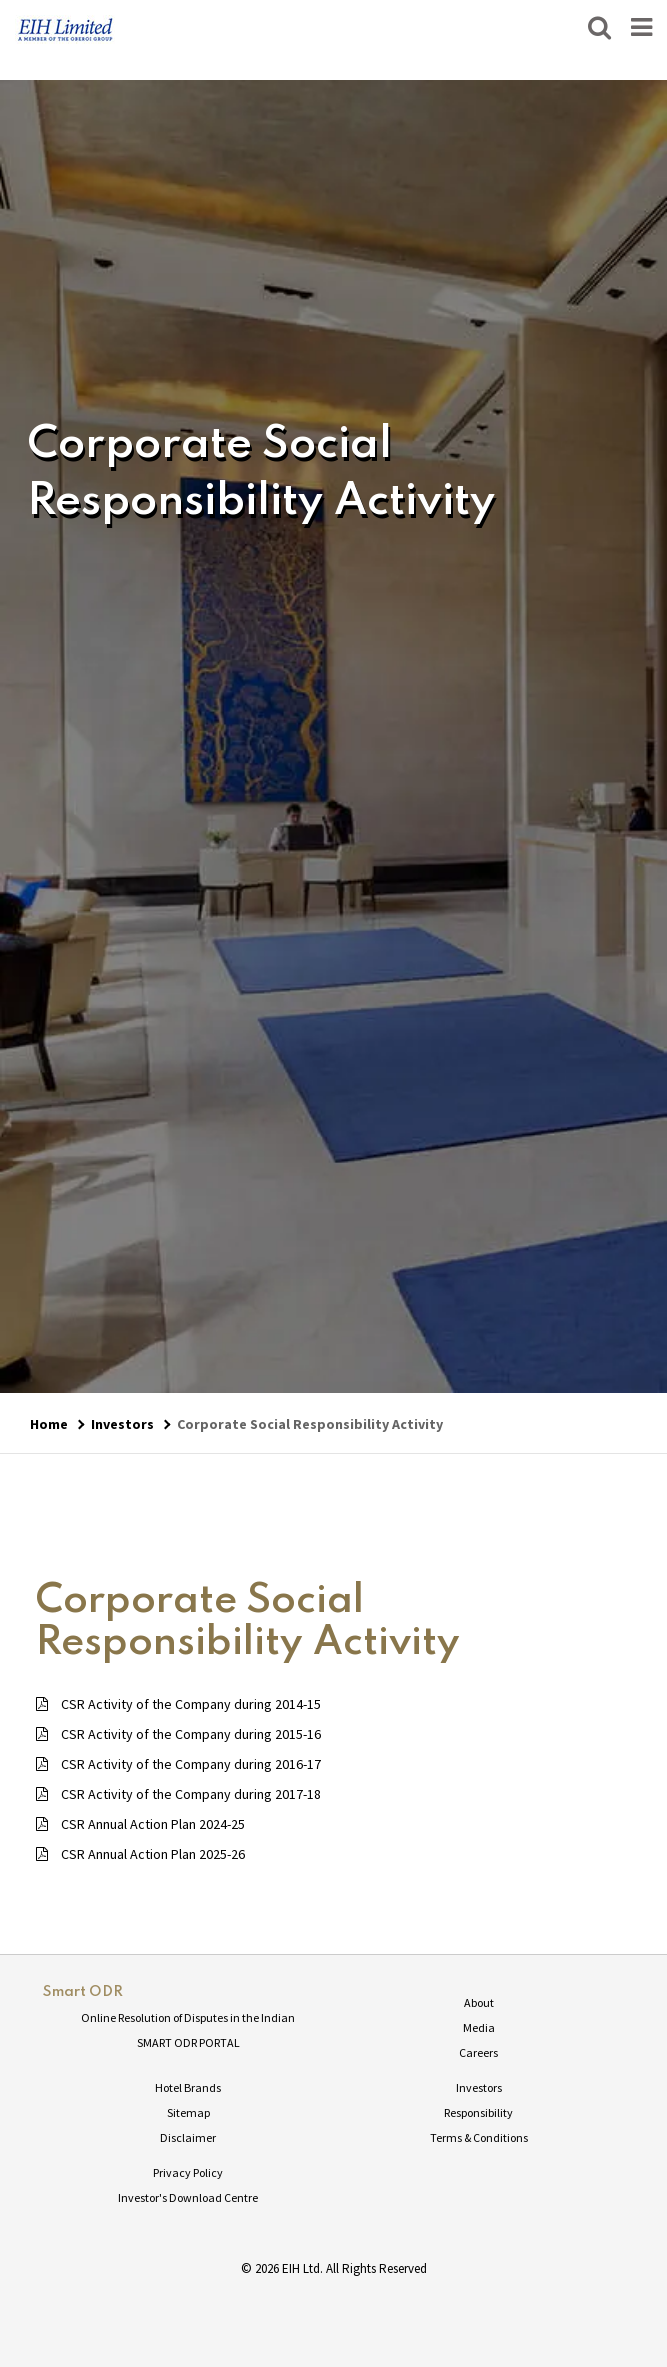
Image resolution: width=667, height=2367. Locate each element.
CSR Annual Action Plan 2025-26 (140, 1854)
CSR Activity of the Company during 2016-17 (178, 1764)
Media (479, 2027)
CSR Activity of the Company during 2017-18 (178, 1794)
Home (49, 1424)
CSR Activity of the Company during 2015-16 (178, 1734)
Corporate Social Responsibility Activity (310, 1424)
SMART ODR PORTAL (188, 2042)
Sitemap (188, 2112)
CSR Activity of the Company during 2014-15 (178, 1704)
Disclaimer (188, 2137)
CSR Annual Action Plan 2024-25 (140, 1824)
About (479, 2002)
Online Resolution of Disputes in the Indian (188, 2017)
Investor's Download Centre (188, 2197)
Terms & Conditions (479, 2137)
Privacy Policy (188, 2172)
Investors (122, 1424)
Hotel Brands (188, 2087)
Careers (478, 2052)
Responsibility (478, 2112)
